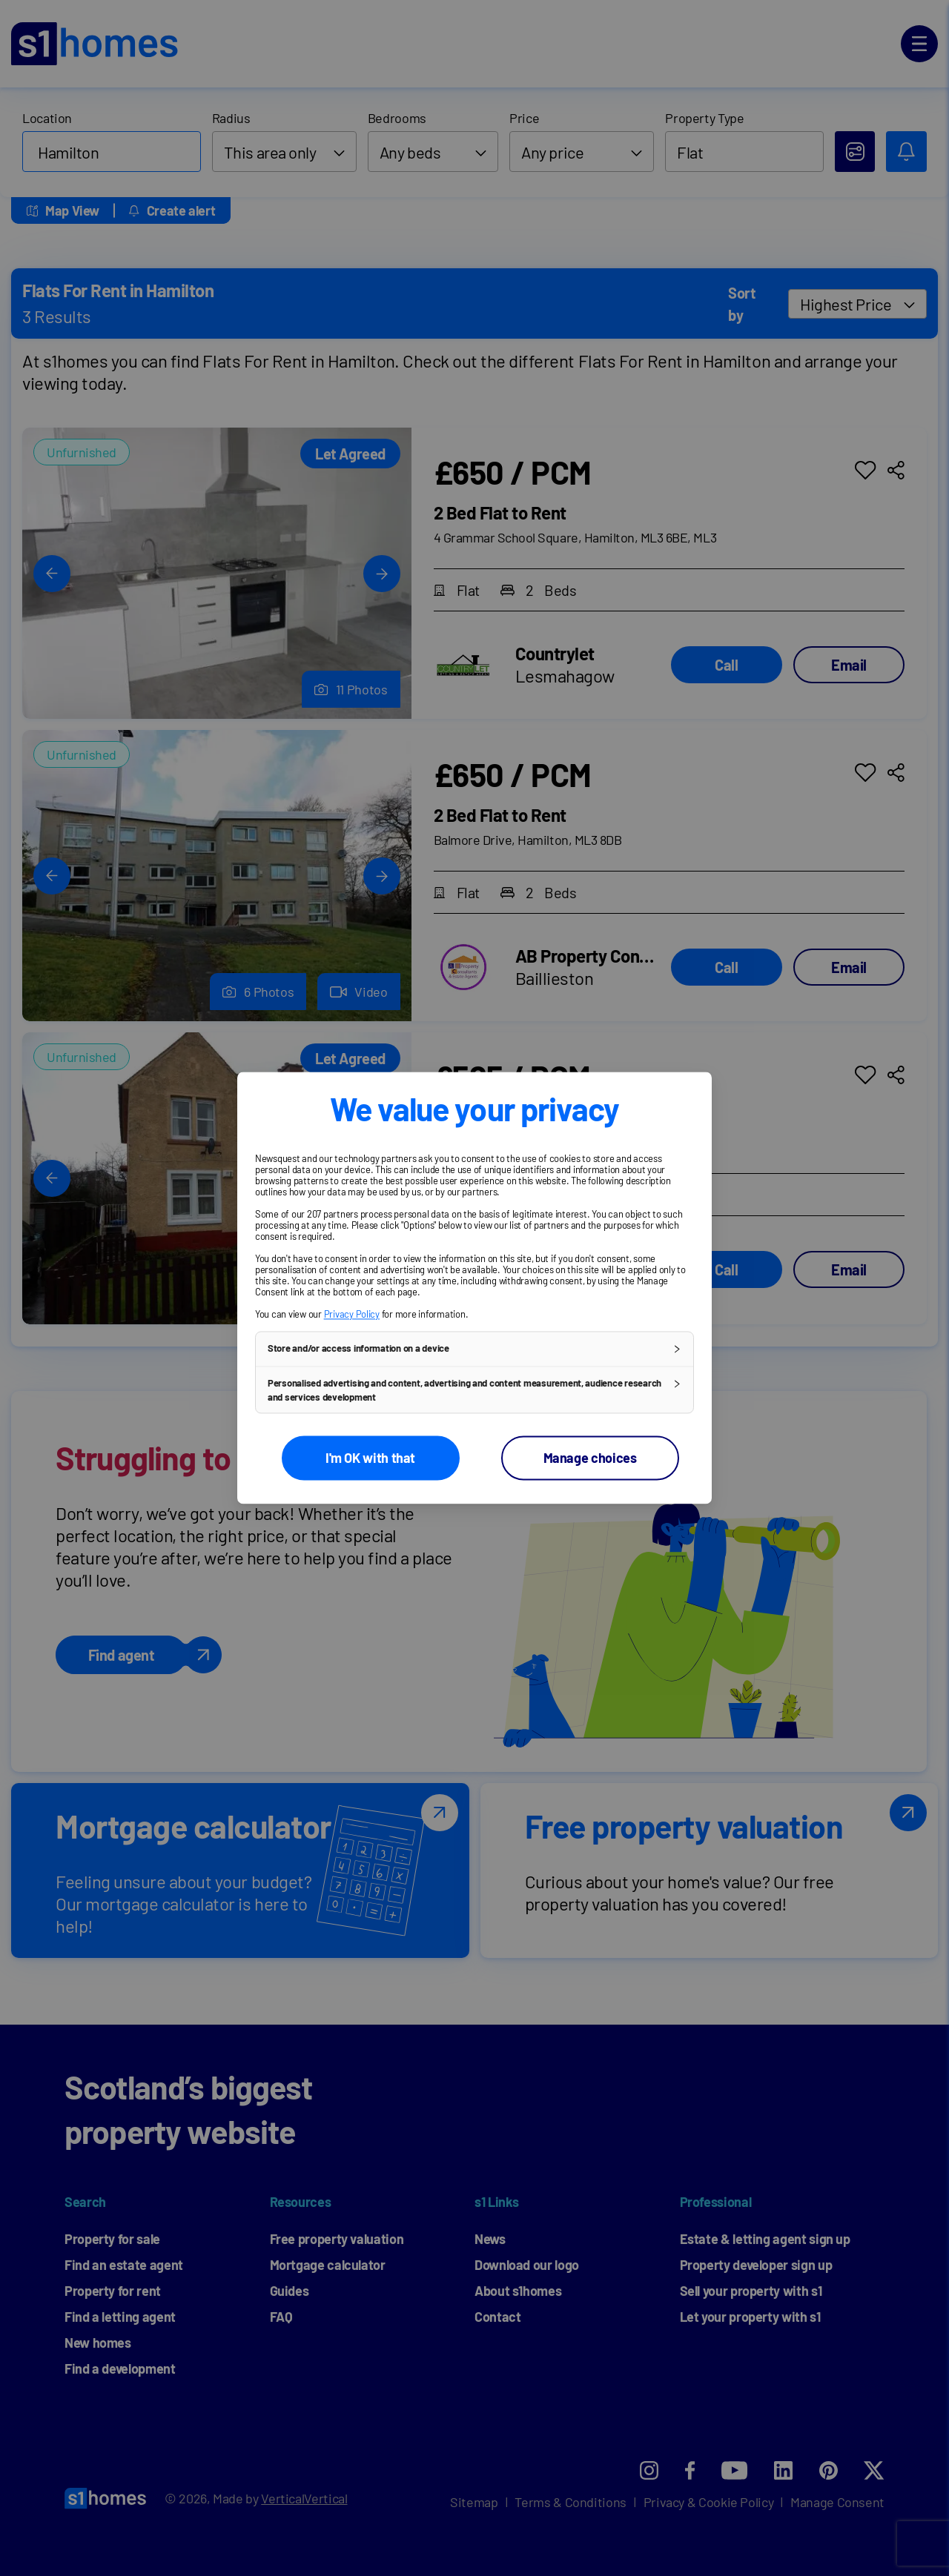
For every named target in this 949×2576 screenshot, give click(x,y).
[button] (474, 1349)
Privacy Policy (352, 1314)
